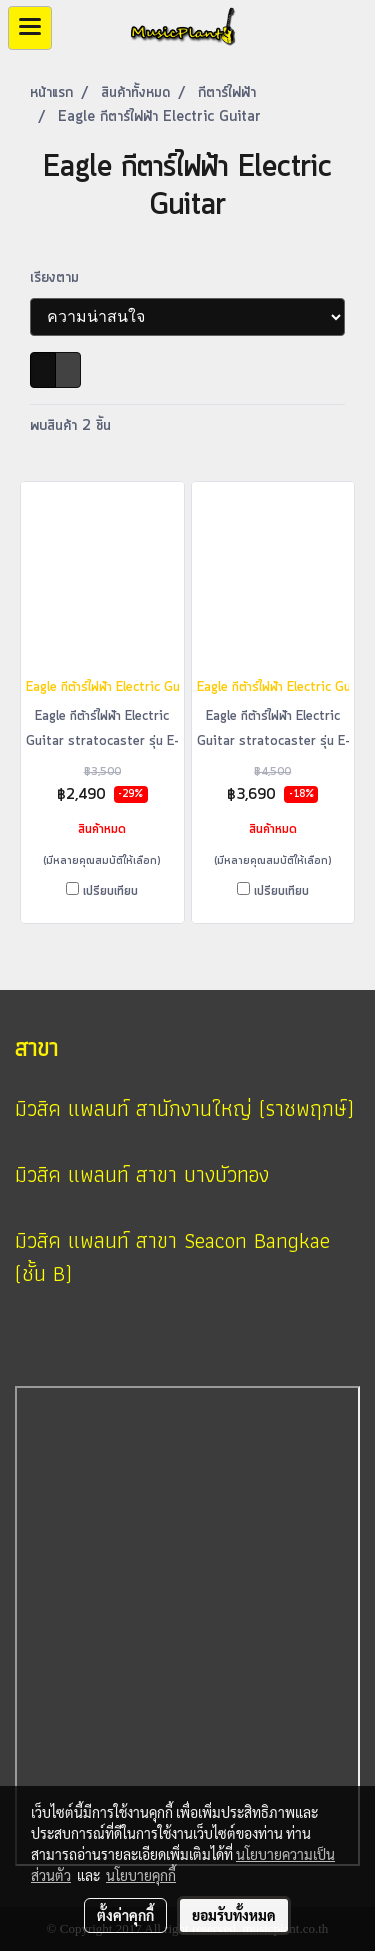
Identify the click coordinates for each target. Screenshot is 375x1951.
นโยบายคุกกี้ (141, 1875)
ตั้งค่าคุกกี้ (125, 1915)
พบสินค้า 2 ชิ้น (70, 426)
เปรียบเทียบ (110, 891)
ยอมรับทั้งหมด (234, 1915)
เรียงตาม (62, 278)
